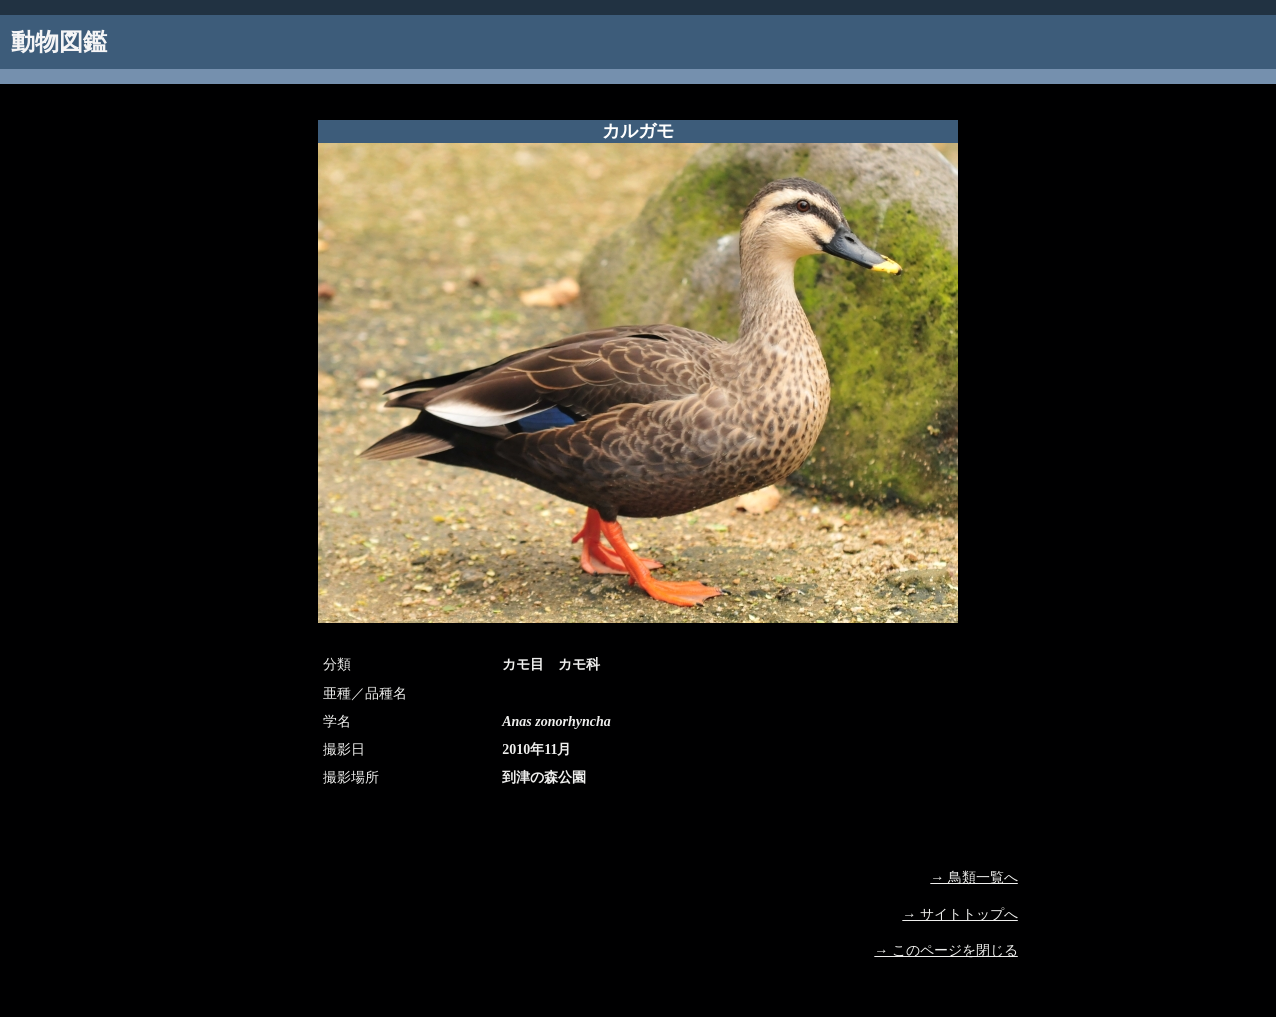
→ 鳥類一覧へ (974, 877)
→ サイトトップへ (960, 914)
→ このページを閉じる (946, 950)
